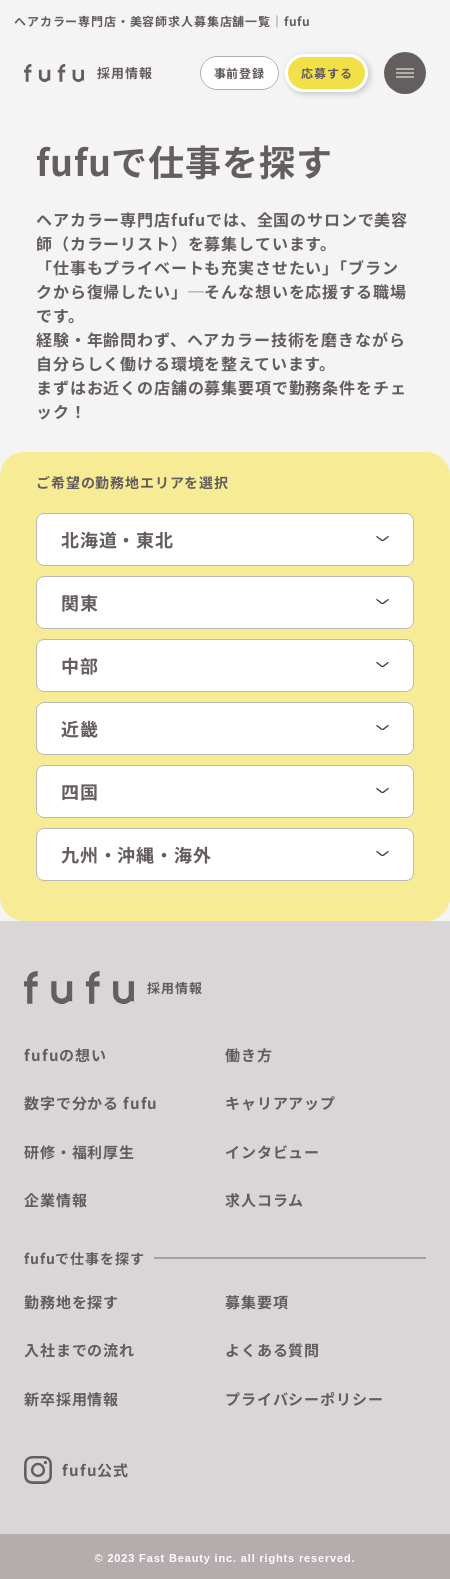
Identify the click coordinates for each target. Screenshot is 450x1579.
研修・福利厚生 (79, 1151)
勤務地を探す (71, 1301)
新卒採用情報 (71, 1398)
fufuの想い (65, 1054)
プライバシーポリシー (304, 1398)
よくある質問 (272, 1349)
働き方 (249, 1054)
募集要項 (256, 1301)
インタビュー (272, 1151)
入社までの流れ (79, 1349)
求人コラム (264, 1199)
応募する (326, 72)
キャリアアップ (280, 1102)
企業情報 (55, 1199)
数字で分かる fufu (91, 1102)
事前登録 (239, 72)
